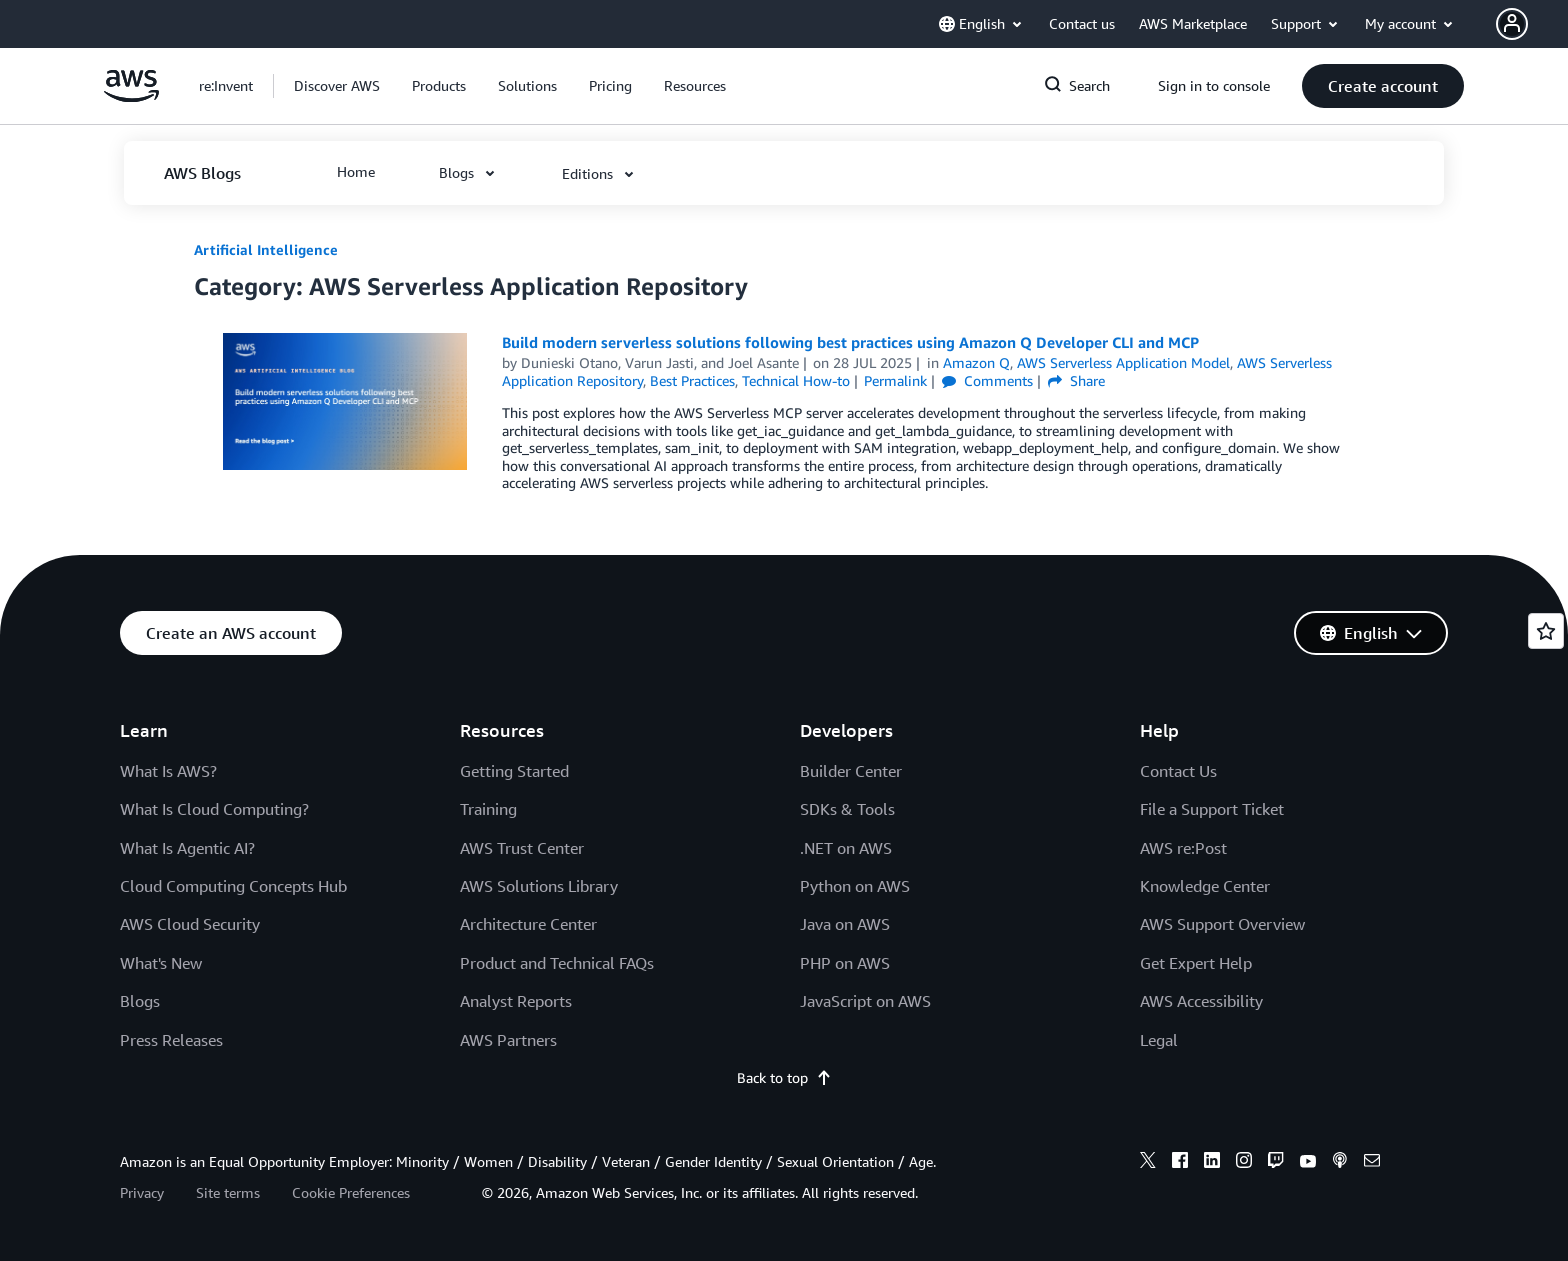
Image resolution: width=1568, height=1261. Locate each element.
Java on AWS (845, 924)
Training (488, 809)
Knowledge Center (1205, 886)
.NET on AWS (846, 848)
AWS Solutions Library (539, 886)
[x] (1148, 1163)
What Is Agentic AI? (187, 848)
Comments (987, 380)
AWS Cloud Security (190, 924)
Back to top (784, 1077)
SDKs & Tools (847, 809)
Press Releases (171, 1040)
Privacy (142, 1192)
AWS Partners (508, 1040)
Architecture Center (528, 924)
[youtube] (1308, 1163)
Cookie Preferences (351, 1192)
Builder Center (851, 771)
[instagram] (1244, 1163)
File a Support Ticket (1212, 809)
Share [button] (1076, 380)
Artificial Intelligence (266, 249)
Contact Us (1178, 771)
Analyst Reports (516, 1001)
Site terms (228, 1192)
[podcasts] (1340, 1163)
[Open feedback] (1546, 631)
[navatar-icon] (1512, 24)
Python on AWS (855, 886)
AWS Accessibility (1201, 1001)
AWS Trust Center (522, 848)
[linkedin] (1212, 1163)
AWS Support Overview (1222, 924)
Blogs (140, 1001)
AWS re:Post (1183, 848)
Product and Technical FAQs (557, 963)
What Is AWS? (168, 771)
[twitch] (1276, 1163)
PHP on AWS (845, 963)
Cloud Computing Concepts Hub (233, 886)
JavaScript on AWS (865, 1001)
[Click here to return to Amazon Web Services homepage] (131, 96)
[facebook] (1180, 1163)
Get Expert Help (1196, 963)
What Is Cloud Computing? (214, 809)
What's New (161, 963)
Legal (1159, 1040)
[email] (1372, 1163)
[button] (1532, 24)
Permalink (895, 380)
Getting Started (514, 771)
